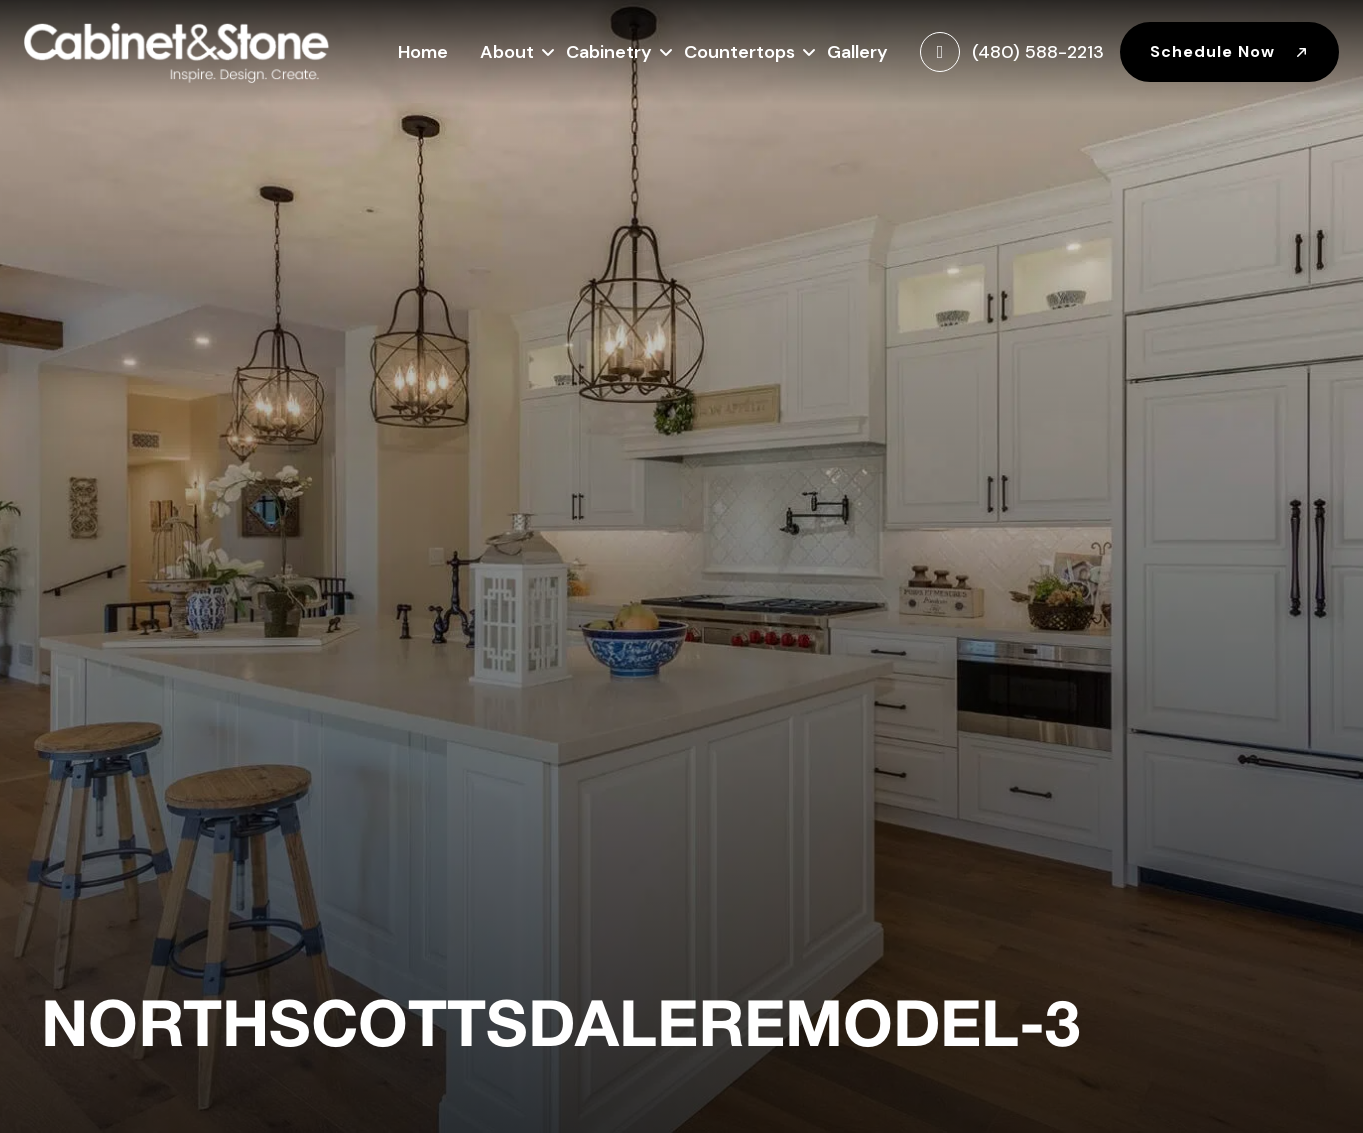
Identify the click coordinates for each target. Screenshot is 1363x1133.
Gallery (857, 52)
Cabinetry (609, 49)
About (507, 49)
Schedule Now (1229, 51)
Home (423, 52)
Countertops (739, 49)
